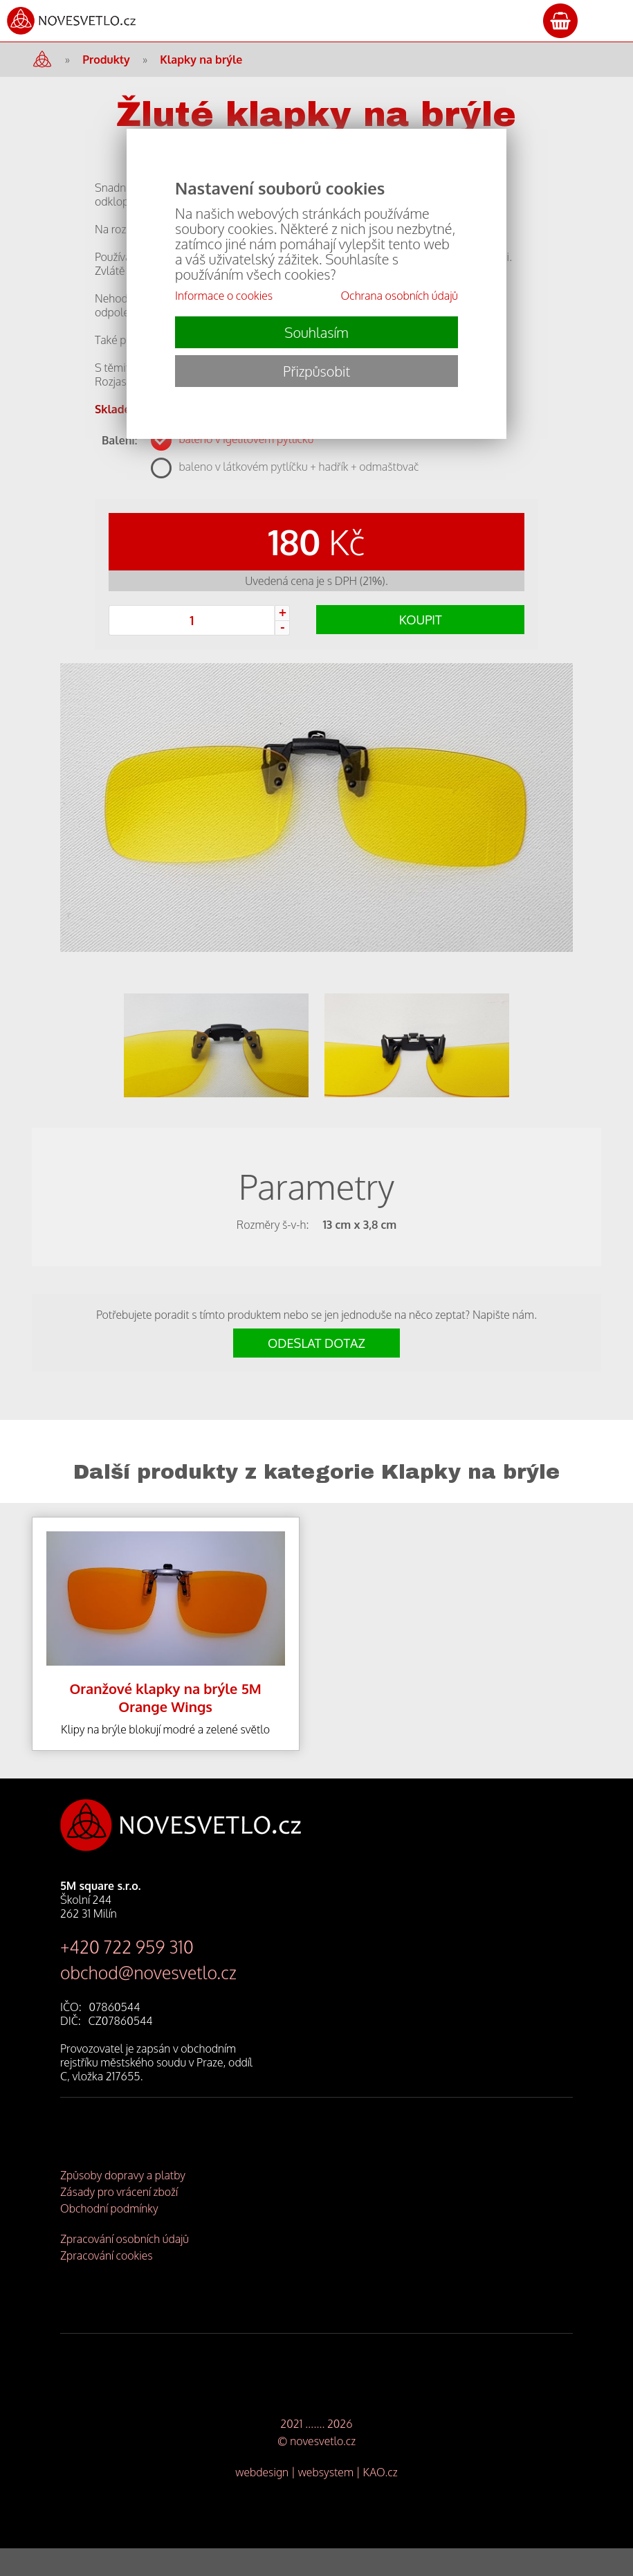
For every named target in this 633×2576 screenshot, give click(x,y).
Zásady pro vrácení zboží (119, 2219)
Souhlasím (316, 332)
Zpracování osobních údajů (124, 2266)
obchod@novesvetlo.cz (148, 2000)
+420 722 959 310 (127, 1974)
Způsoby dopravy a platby (122, 2203)
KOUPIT (420, 619)
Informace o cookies (224, 296)
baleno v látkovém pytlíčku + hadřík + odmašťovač (298, 467)
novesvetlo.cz (323, 2469)
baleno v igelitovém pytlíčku (245, 439)
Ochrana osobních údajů (399, 296)
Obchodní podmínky (109, 2236)
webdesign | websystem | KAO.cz (316, 2500)
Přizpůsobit (316, 371)
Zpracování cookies (106, 2283)
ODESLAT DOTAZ (316, 1370)
